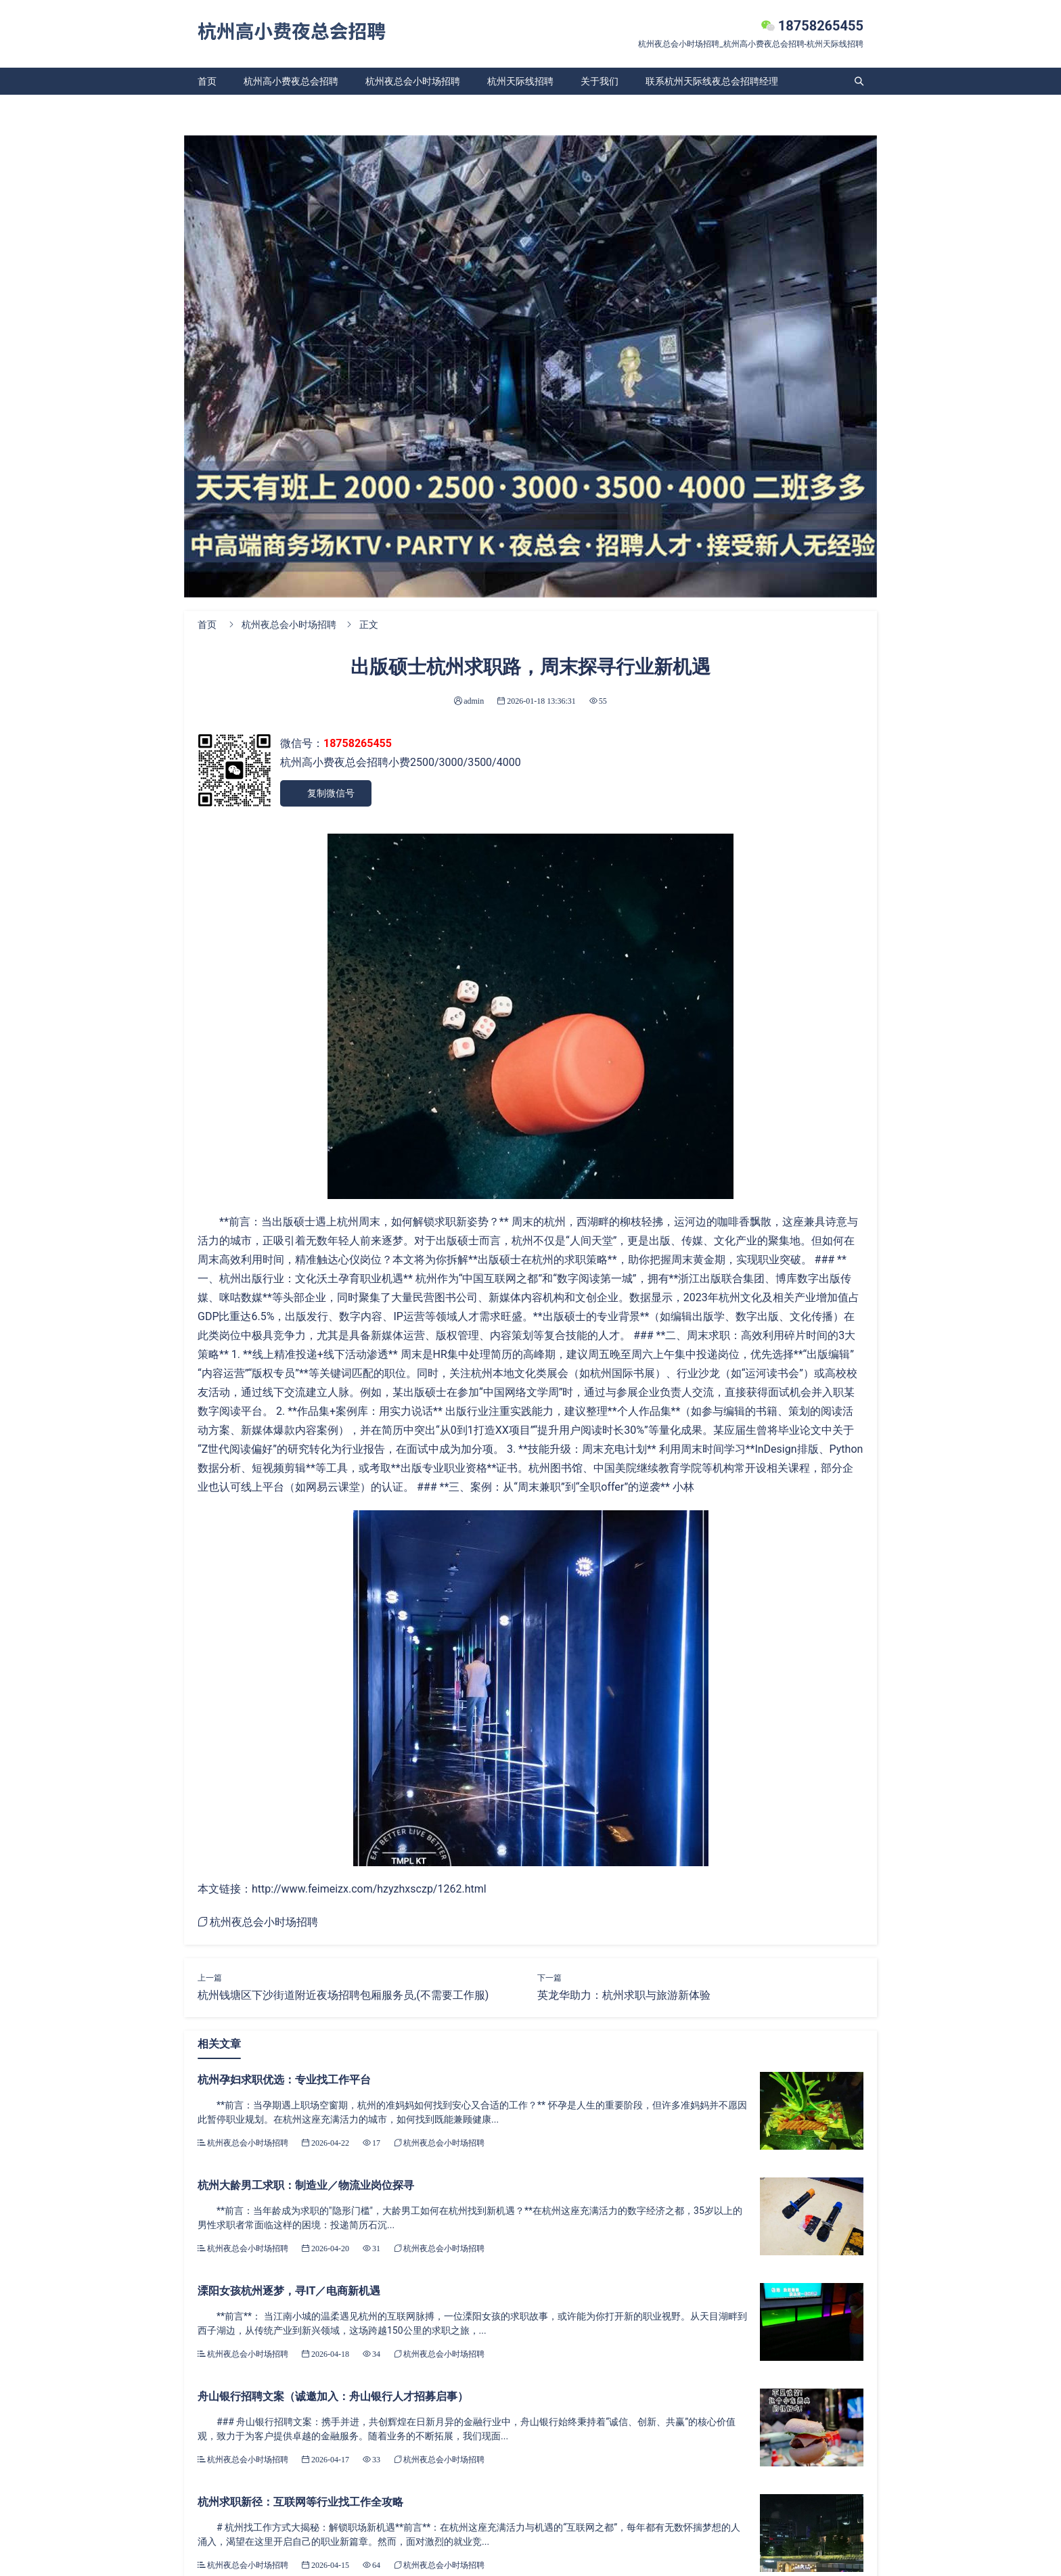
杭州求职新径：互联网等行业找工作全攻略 (300, 2501)
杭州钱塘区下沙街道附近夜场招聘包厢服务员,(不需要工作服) (343, 1995)
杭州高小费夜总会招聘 (291, 81)
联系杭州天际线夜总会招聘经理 (712, 81)
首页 (207, 81)
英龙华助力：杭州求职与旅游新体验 (623, 1995)
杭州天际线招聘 (520, 81)
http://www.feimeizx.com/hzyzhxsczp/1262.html (369, 1888)
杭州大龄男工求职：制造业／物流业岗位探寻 (306, 2185)
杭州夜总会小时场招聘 (412, 81)
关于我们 (599, 81)
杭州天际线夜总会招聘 (245, 108)
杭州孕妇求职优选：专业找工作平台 (284, 2079)
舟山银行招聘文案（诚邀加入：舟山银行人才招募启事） (333, 2396)
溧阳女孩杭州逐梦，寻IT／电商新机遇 (289, 2290)
